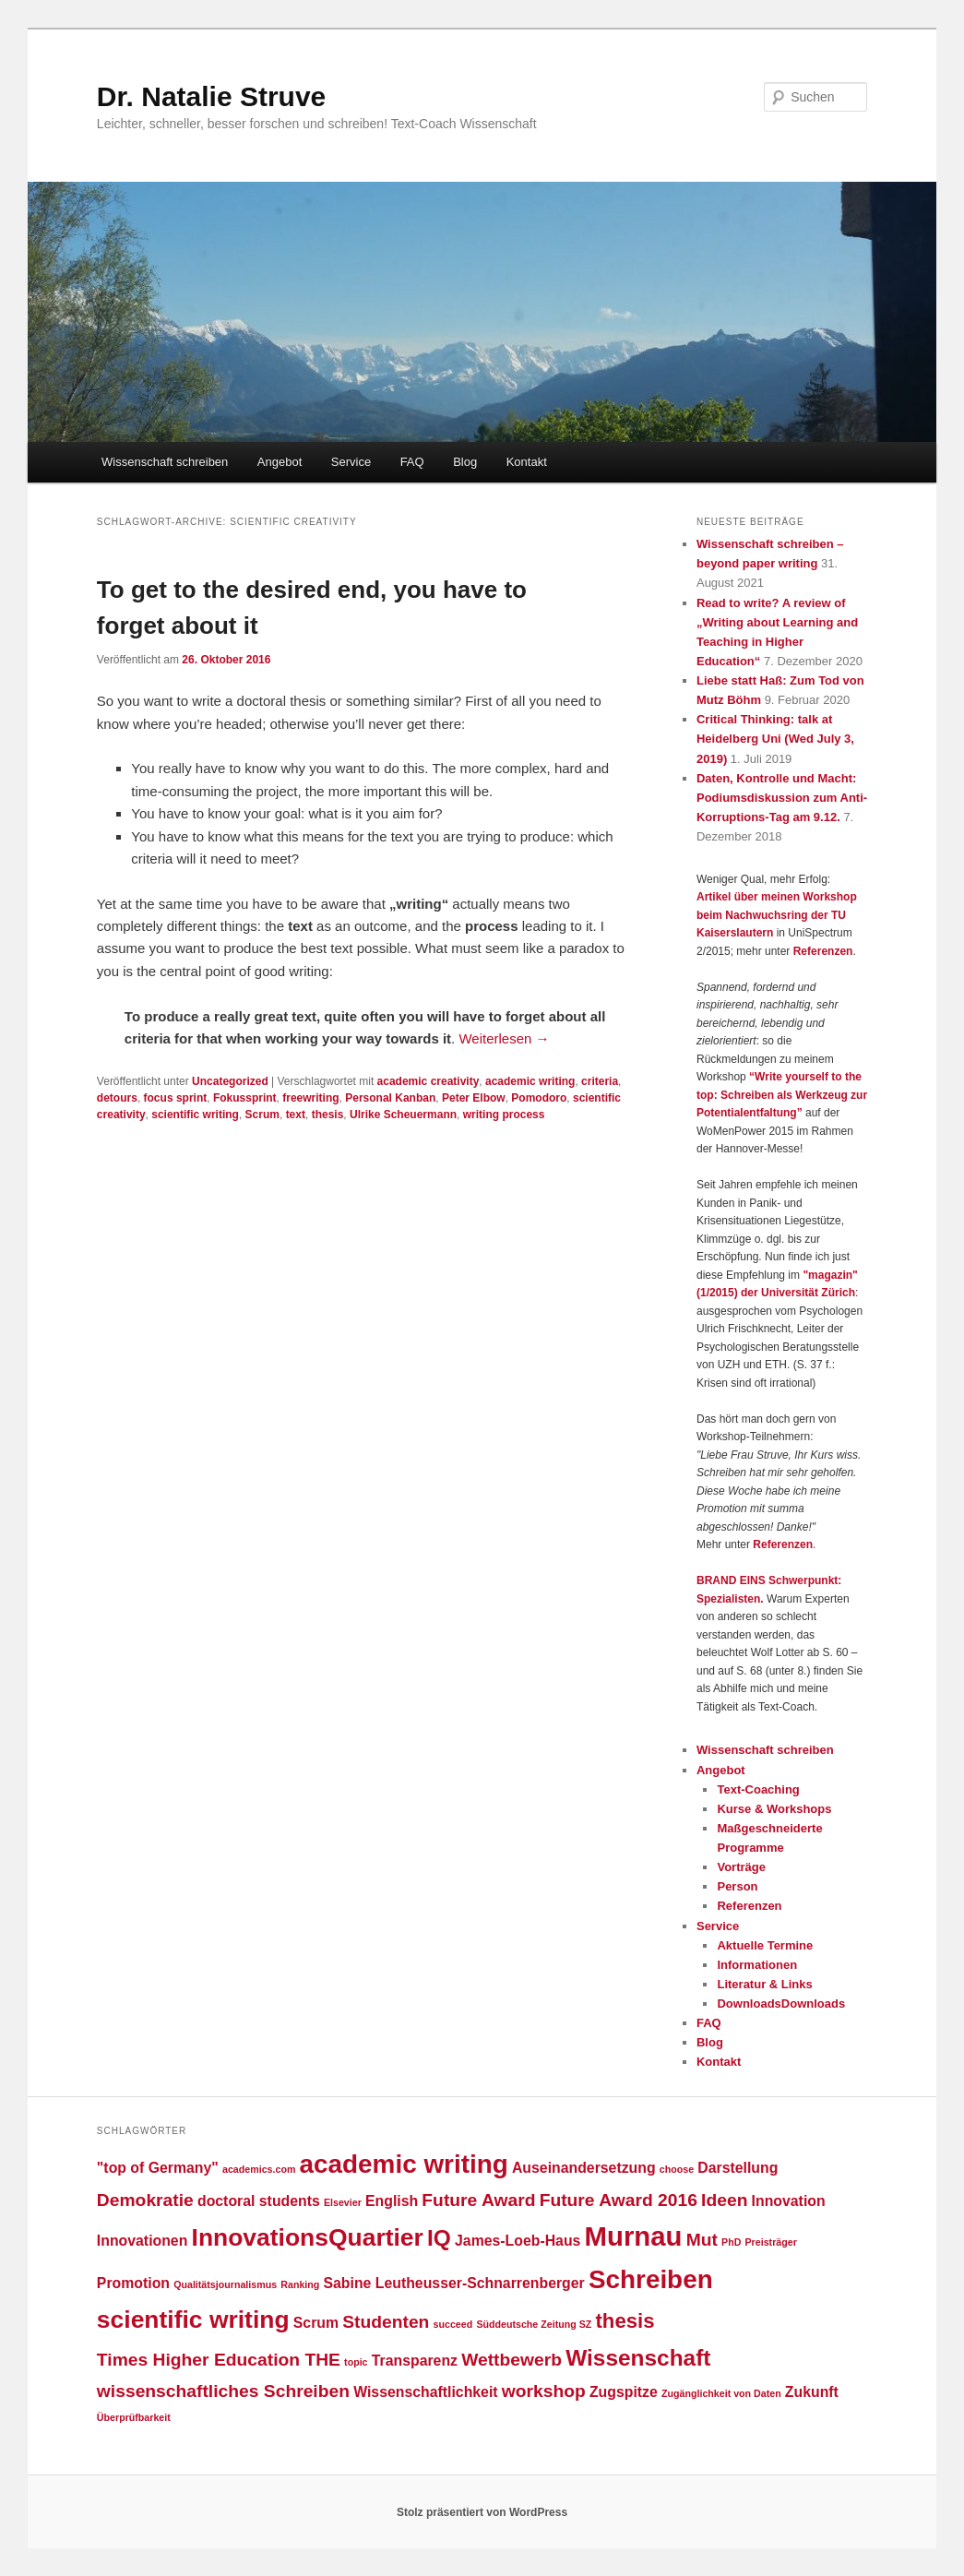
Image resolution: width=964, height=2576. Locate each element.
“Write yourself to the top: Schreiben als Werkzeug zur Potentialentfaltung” (781, 1094)
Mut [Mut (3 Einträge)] (702, 2239)
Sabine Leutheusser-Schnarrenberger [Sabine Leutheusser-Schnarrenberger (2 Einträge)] (453, 2283)
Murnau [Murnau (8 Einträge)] (634, 2236)
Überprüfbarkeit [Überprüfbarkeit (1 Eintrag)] (134, 2417)
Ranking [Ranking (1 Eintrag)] (299, 2284)
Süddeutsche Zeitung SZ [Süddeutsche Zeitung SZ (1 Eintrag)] (533, 2324)
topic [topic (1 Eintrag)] (355, 2361)
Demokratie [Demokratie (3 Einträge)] (145, 2200)
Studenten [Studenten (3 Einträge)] (385, 2322)
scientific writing (195, 1114)
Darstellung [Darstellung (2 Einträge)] (737, 2168)
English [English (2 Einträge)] (391, 2201)
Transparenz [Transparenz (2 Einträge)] (415, 2360)
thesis (328, 1114)
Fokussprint (245, 1097)
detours (117, 1097)
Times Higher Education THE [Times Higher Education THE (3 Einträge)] (218, 2359)
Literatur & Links (764, 1984)
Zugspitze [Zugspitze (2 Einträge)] (623, 2392)
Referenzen (823, 951)
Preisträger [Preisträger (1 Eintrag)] (771, 2242)
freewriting (310, 1097)
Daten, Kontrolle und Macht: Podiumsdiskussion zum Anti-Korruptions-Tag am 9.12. (781, 797)
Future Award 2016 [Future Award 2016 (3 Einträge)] (618, 2200)
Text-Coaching (758, 1789)
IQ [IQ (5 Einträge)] (439, 2237)
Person (737, 1886)
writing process (504, 1114)
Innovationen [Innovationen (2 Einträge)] (142, 2240)
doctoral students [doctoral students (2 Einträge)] (258, 2201)
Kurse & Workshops (774, 1809)
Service (351, 462)
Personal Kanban (390, 1097)
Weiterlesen (503, 1038)
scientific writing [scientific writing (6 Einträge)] (193, 2319)
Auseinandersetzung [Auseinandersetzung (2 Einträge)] (584, 2168)
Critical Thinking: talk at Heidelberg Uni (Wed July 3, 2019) (775, 738)
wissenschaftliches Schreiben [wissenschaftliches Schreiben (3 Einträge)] (223, 2391)
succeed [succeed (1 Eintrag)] (453, 2324)
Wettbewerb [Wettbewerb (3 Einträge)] (511, 2359)
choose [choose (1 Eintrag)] (677, 2169)
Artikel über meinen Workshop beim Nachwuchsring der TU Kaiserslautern (776, 914)
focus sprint (176, 1097)
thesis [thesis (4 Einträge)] (624, 2320)
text (295, 1114)
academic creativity (428, 1081)
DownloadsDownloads (781, 2003)
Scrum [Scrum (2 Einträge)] (316, 2323)
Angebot (279, 462)
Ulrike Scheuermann (403, 1114)
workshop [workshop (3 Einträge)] (544, 2391)
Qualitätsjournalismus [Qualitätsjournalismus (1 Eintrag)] (225, 2284)
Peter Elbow (474, 1097)
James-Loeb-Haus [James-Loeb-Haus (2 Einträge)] (517, 2240)
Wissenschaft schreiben (164, 462)
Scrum (262, 1114)
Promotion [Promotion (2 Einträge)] (133, 2283)
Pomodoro (538, 1097)
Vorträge (741, 1867)
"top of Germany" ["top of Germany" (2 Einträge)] (158, 2168)
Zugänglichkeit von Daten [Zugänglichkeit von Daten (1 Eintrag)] (721, 2393)
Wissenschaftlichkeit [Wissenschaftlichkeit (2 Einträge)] (425, 2392)
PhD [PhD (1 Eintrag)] (731, 2242)
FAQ (412, 462)
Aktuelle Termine (765, 1945)
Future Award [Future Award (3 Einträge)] (478, 2200)
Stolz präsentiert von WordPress (482, 2512)
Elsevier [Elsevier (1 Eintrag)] (343, 2202)
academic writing (530, 1081)
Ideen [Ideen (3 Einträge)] (724, 2200)
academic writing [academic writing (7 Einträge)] (404, 2164)
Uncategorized (230, 1081)
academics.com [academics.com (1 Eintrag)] (258, 2169)
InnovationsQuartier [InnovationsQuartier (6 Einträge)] (307, 2237)
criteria (599, 1081)
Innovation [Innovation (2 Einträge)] (789, 2201)
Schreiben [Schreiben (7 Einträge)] (651, 2279)
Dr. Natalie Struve (211, 96)
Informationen (757, 1965)
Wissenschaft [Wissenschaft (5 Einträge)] (637, 2357)
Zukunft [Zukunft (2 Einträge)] (812, 2392)
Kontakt (526, 462)
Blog (465, 462)
